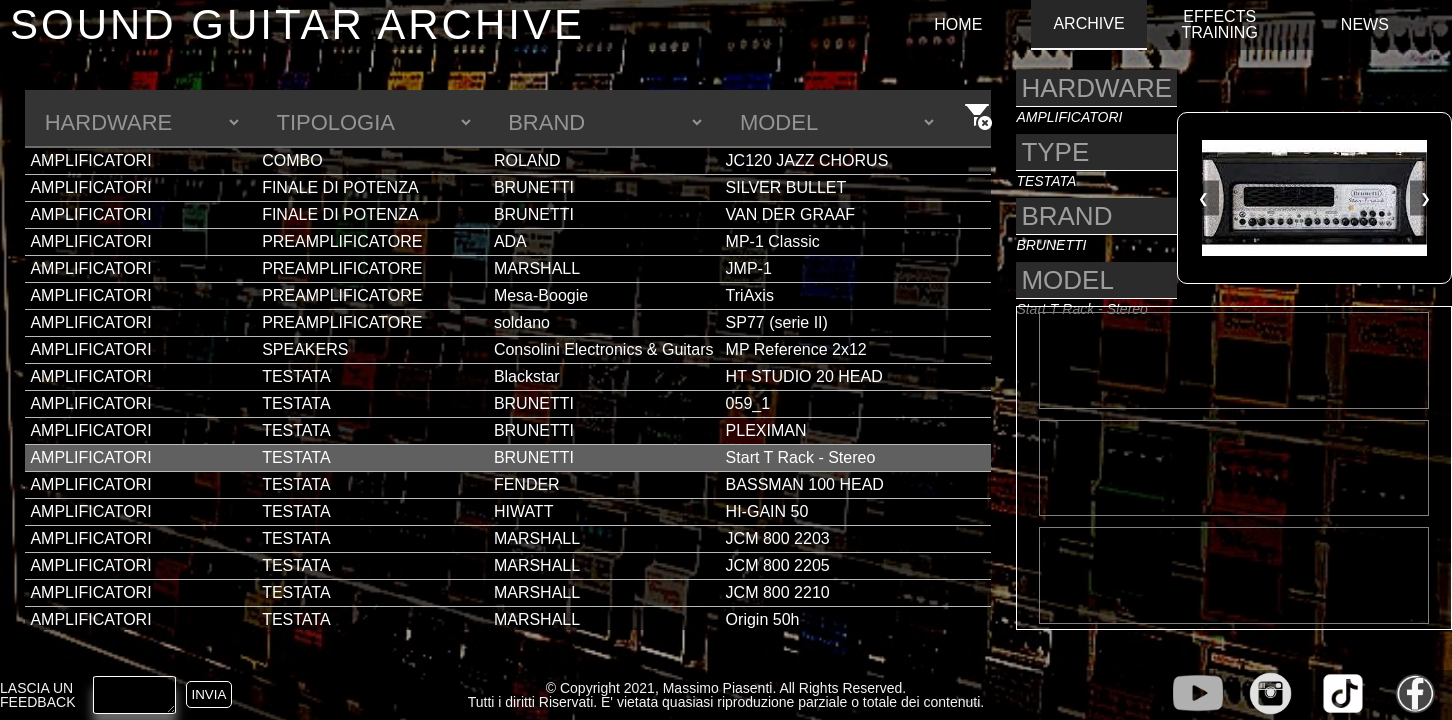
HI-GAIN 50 (767, 511)
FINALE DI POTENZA (340, 187)
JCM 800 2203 (778, 538)
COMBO (292, 160)
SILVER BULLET (786, 187)
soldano (522, 322)
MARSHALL (537, 268)
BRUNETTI (534, 187)
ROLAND (527, 160)
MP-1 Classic (773, 241)
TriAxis (750, 295)
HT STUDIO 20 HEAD (804, 376)
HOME (958, 25)
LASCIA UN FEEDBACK (37, 695)
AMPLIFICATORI (90, 160)
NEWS (1365, 25)
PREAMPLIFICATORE (342, 241)
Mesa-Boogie (541, 295)
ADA (510, 241)
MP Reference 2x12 (796, 349)
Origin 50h (763, 619)
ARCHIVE (1088, 24)
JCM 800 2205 (778, 565)
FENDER (527, 484)
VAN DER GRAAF (791, 214)
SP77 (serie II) (777, 322)
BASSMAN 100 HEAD (805, 484)
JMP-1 (749, 268)
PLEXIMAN (766, 430)
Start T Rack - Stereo (801, 457)
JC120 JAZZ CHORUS (807, 160)
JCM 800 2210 (778, 592)
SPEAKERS (305, 349)
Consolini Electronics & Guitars (604, 349)
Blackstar (527, 376)
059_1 (748, 403)
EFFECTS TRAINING (1219, 25)
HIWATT (524, 511)
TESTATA (296, 376)
